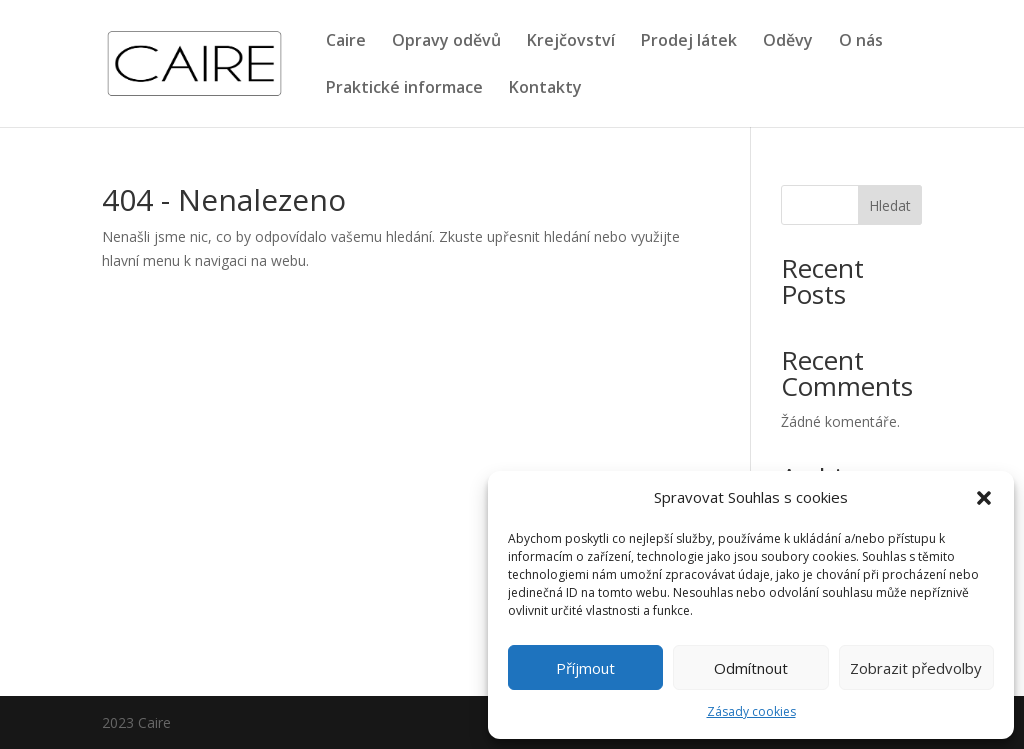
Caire (346, 42)
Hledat (890, 205)
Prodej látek (689, 42)
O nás (861, 42)
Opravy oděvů (446, 42)
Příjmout (585, 668)
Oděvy (788, 42)
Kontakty (545, 89)
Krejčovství (571, 42)
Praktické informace (404, 89)
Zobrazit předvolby (916, 668)
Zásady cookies (751, 711)
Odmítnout (751, 668)
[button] (984, 498)
